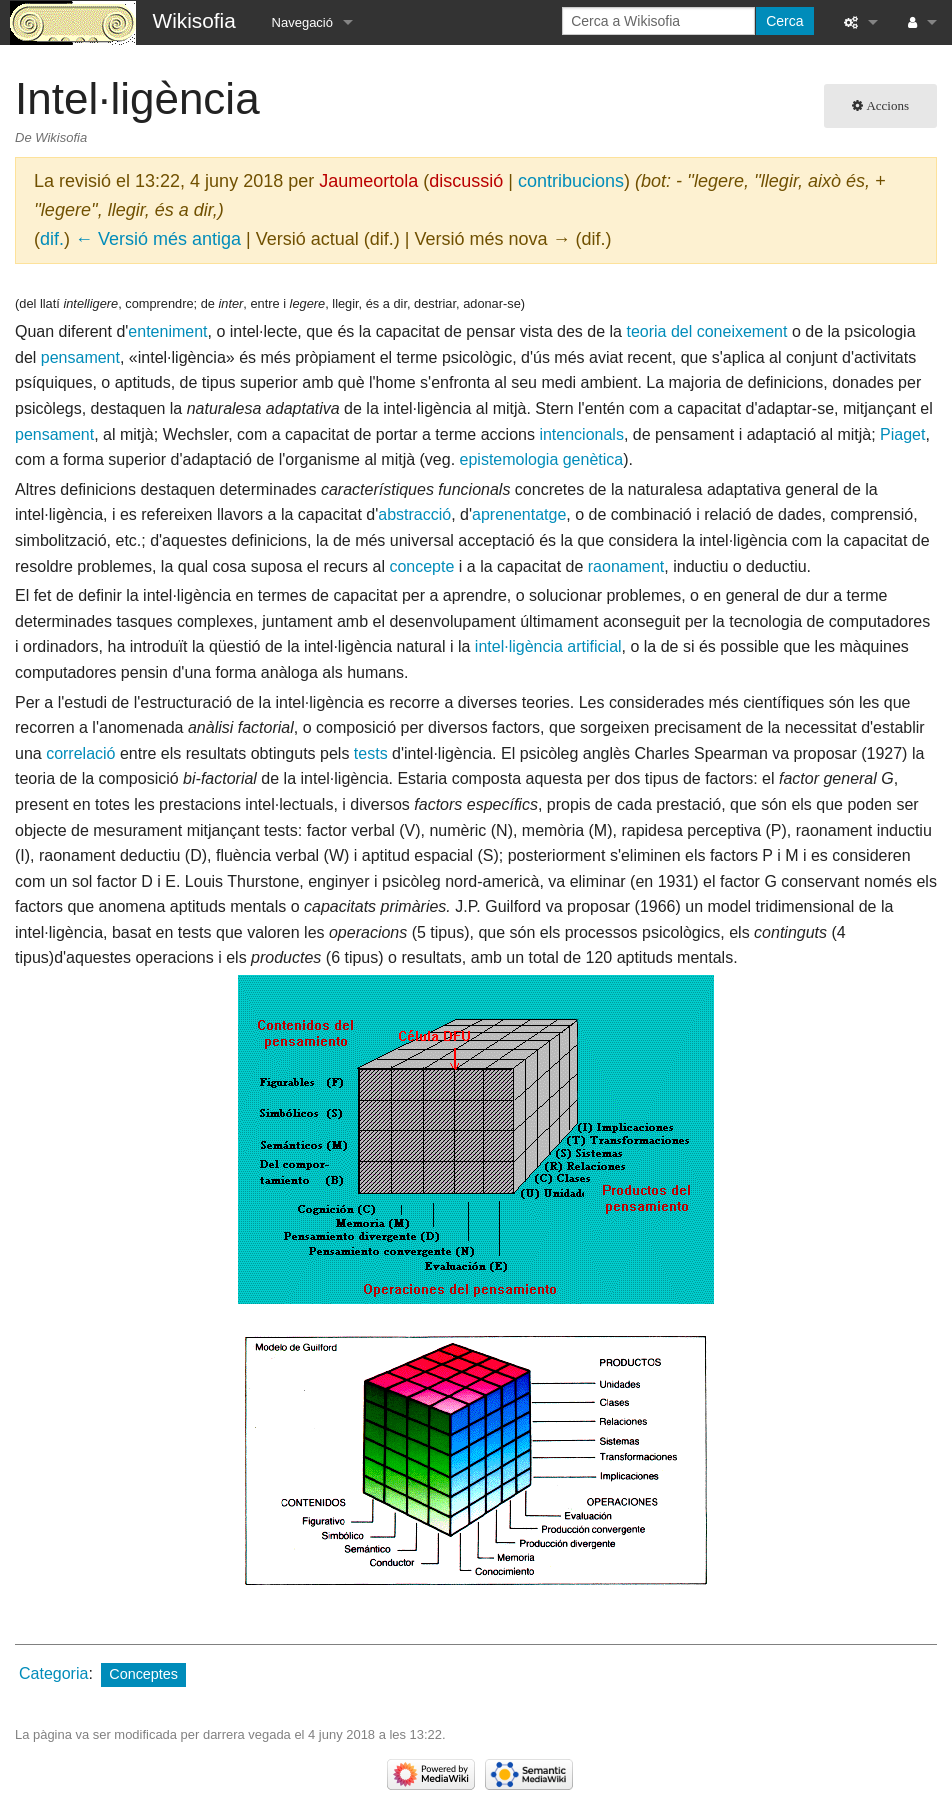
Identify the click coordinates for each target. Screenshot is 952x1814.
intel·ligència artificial (548, 646)
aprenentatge (519, 514)
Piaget (902, 434)
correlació (80, 753)
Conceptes (143, 1674)
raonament (626, 566)
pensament (80, 357)
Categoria (53, 1673)
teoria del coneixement (706, 331)
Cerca (784, 21)
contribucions (571, 181)
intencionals (581, 434)
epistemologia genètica (542, 459)
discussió (466, 181)
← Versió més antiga (158, 239)
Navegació (302, 22)
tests (371, 753)
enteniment (167, 331)
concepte (421, 566)
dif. (52, 239)
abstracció (414, 514)
